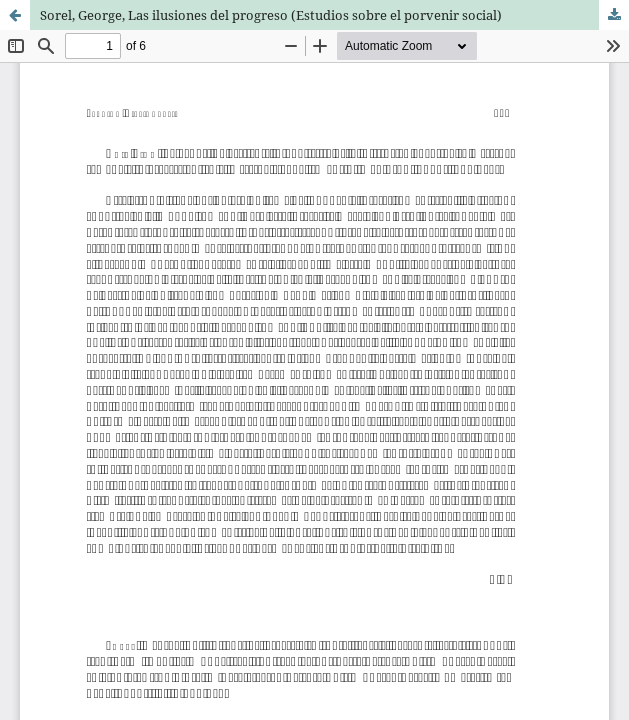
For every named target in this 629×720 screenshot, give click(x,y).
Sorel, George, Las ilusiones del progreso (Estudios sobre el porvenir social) (271, 15)
